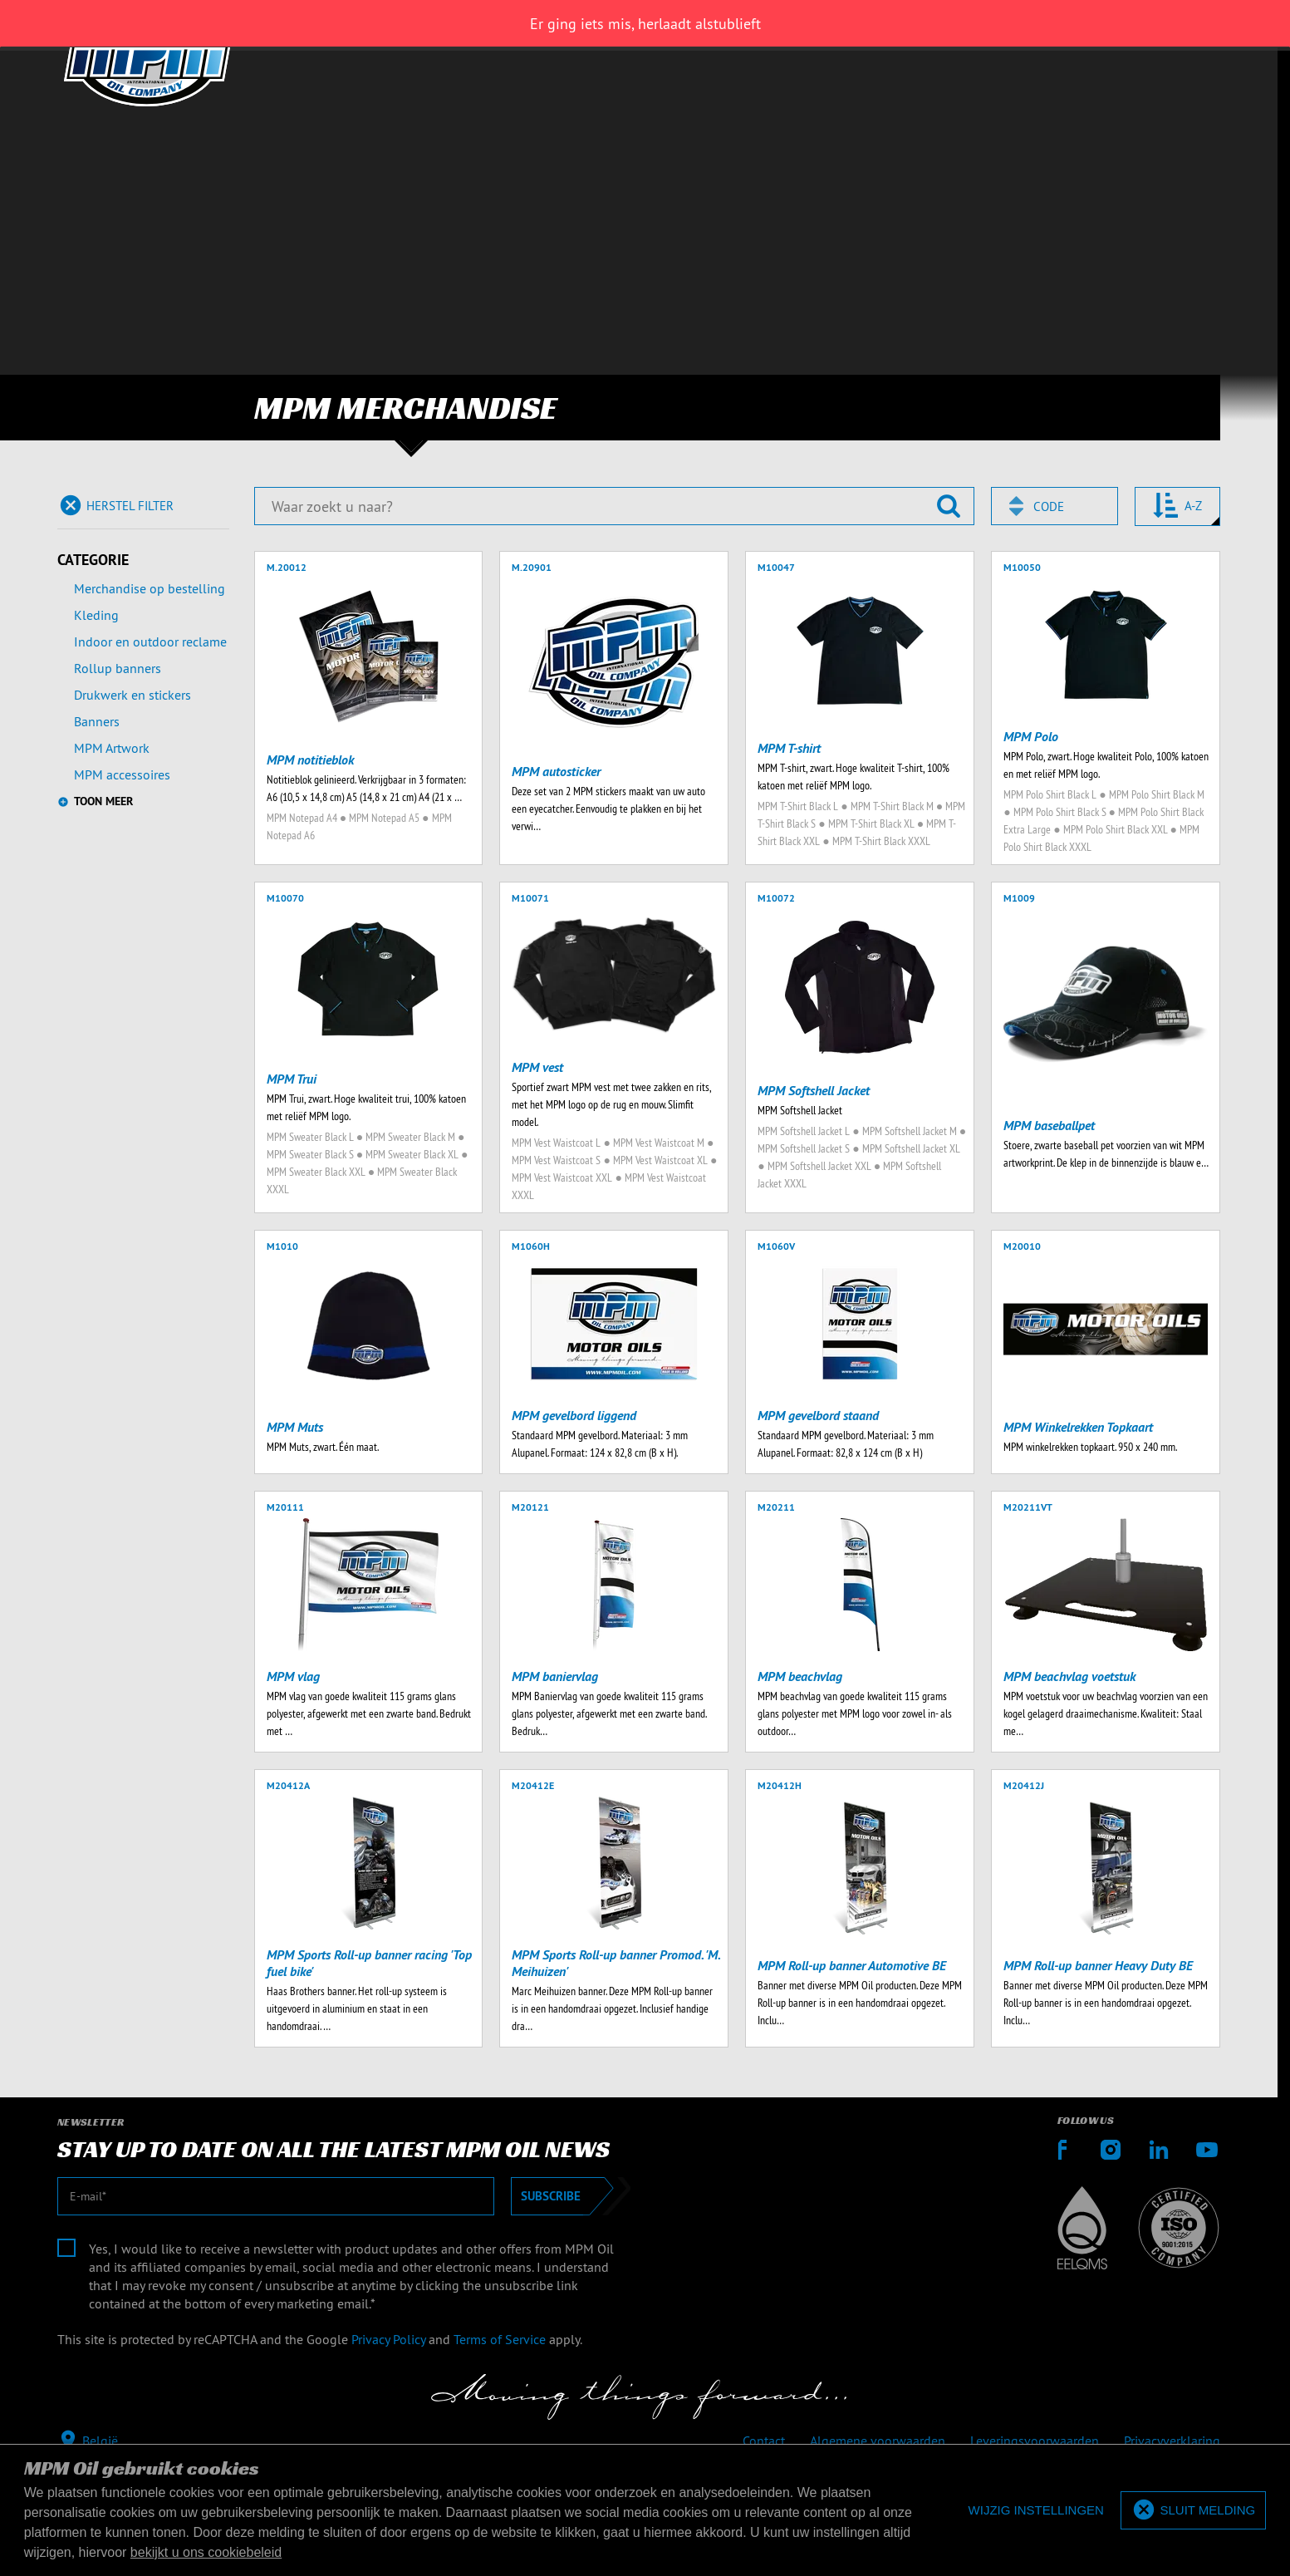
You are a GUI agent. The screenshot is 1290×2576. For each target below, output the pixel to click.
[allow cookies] (1193, 2510)
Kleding (96, 615)
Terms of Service (500, 2339)
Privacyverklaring (1172, 2440)
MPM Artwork (112, 748)
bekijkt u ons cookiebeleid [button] (206, 2552)
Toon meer (103, 801)
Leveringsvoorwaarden (1034, 2440)
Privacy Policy (388, 2339)
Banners (97, 721)
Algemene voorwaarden (877, 2440)
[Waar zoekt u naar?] (614, 506)
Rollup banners (117, 668)
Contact (764, 2440)
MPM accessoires (122, 774)
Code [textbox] (1048, 506)
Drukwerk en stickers (132, 694)
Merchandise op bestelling (149, 588)
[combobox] (1054, 506)
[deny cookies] (1036, 2510)
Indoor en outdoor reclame (150, 641)
